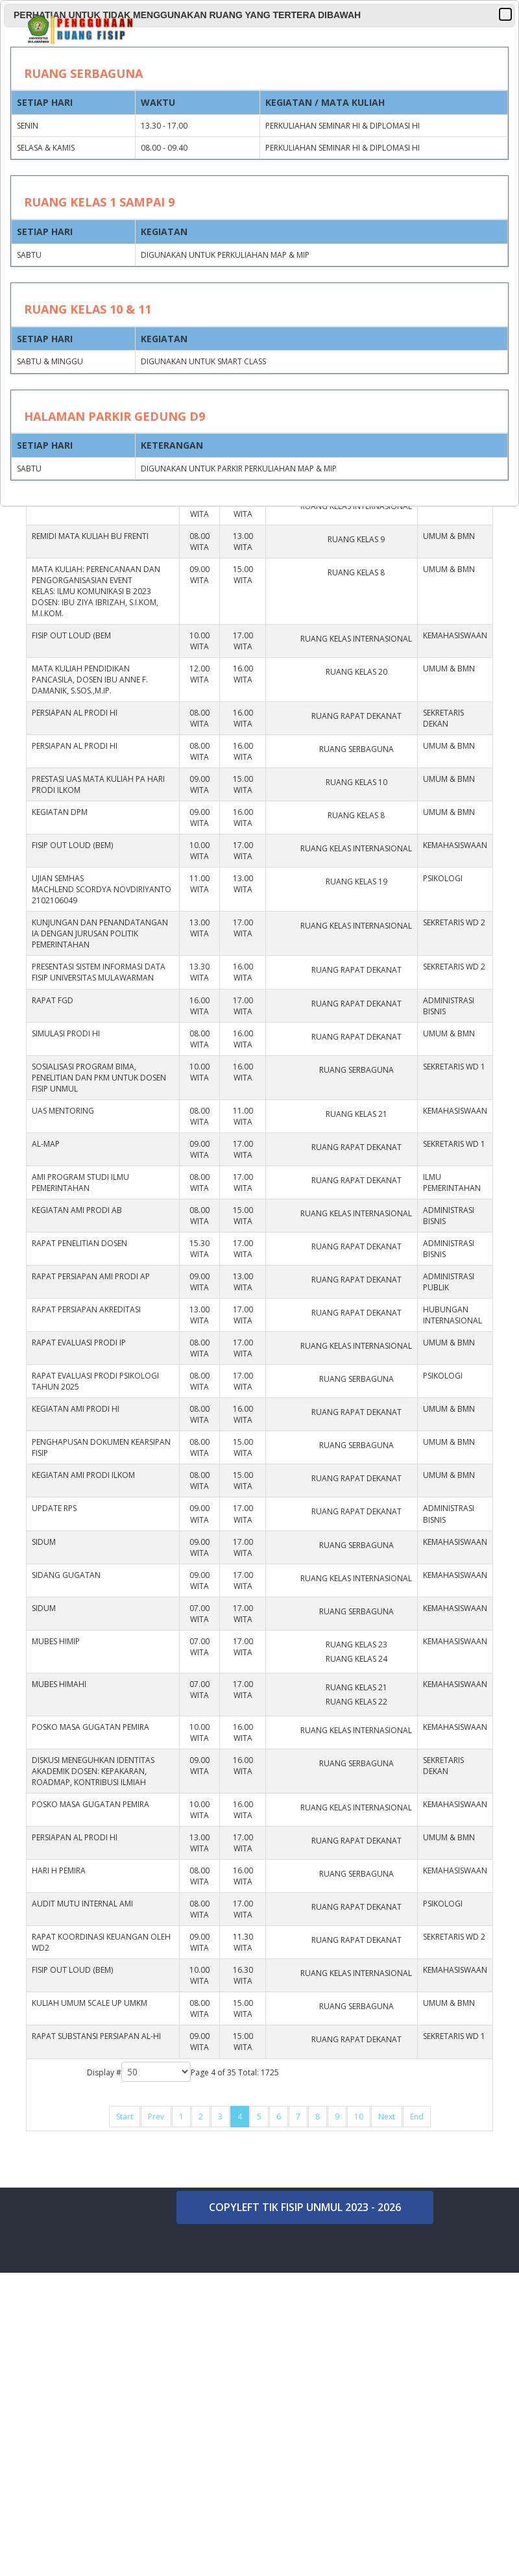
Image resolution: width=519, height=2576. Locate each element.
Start (124, 2116)
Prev (156, 2116)
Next (386, 2116)
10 (358, 2116)
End (417, 2116)
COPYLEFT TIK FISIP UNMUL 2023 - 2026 (305, 2207)
